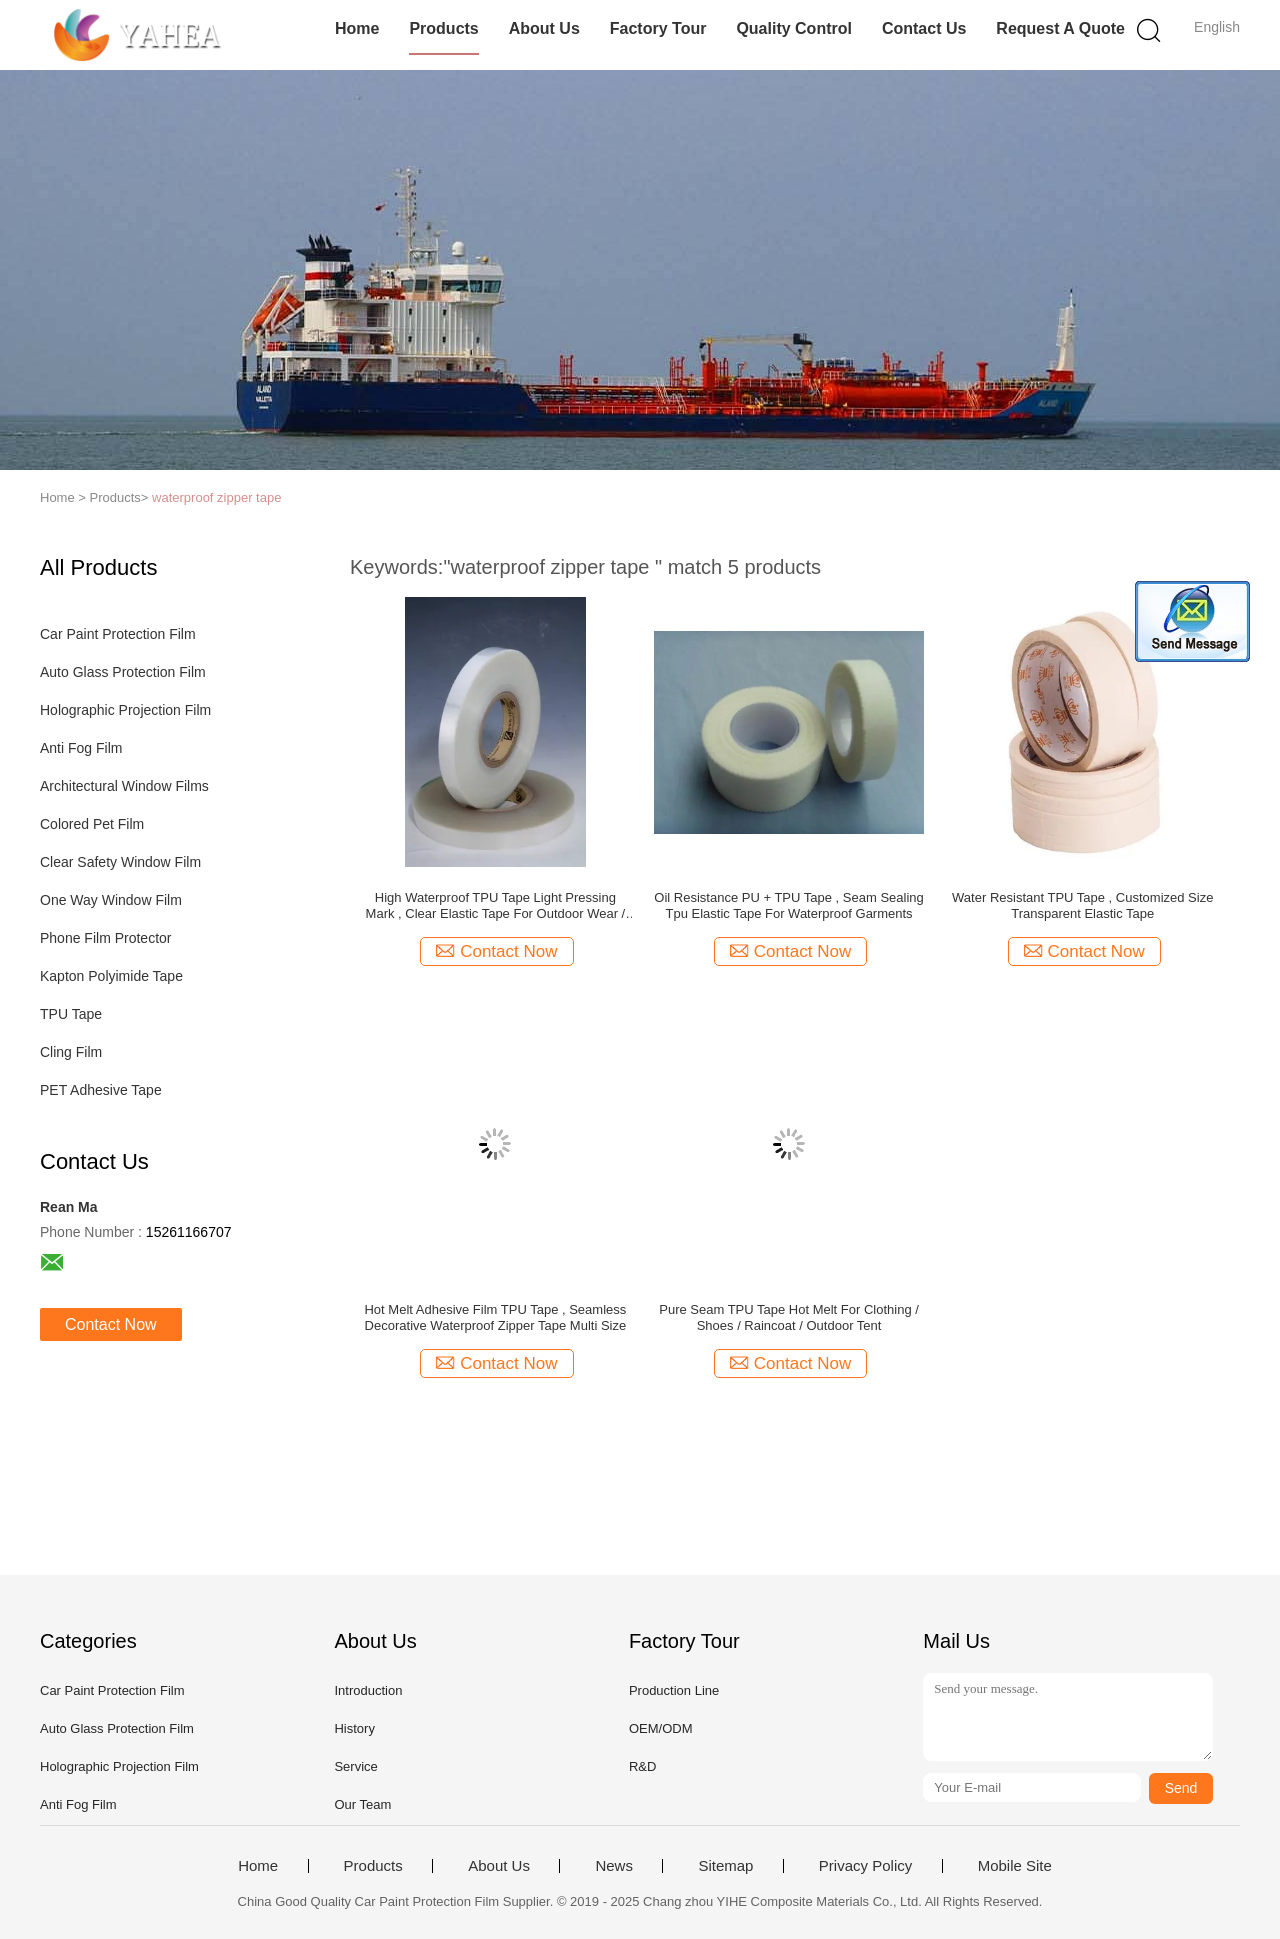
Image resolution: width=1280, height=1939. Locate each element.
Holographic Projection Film (125, 710)
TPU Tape (71, 1014)
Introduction (368, 1690)
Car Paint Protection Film (118, 634)
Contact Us (924, 28)
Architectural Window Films (124, 786)
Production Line (674, 1690)
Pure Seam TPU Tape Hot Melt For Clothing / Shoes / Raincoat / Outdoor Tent (789, 1317)
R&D (642, 1766)
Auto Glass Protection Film (123, 672)
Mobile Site (1015, 1866)
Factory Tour (658, 28)
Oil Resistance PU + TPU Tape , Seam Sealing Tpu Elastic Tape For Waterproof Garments (788, 905)
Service (355, 1766)
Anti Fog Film (81, 748)
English (1217, 27)
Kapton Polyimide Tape (111, 976)
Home (357, 28)
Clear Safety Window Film (120, 862)
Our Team (362, 1804)
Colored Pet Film (92, 824)
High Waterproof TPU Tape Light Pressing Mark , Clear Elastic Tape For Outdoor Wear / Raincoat (496, 906)
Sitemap (725, 1866)
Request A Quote (1060, 28)
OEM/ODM (661, 1728)
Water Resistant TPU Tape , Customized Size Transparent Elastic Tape (1082, 905)
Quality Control (794, 28)
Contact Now (111, 1324)
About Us (544, 28)
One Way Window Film (111, 900)
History (354, 1728)
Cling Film (71, 1052)
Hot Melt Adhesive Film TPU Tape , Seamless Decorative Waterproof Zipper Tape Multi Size (495, 1317)
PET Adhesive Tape (101, 1090)
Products (443, 28)
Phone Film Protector (106, 938)
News (614, 1866)
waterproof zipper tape (216, 497)
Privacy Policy (865, 1866)
